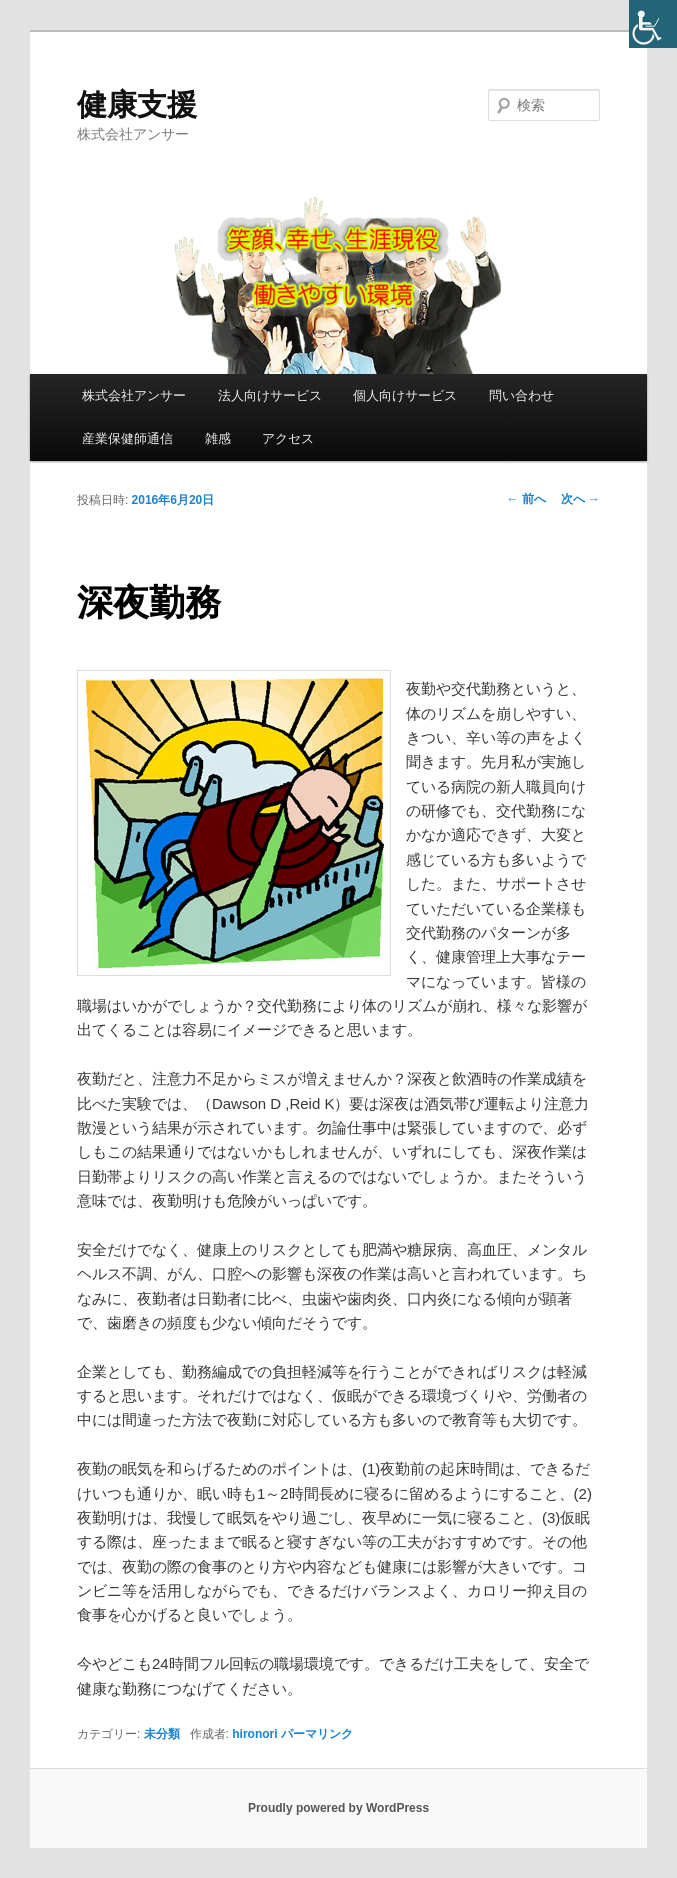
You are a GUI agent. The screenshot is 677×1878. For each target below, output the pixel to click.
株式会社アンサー (134, 395)
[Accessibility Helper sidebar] (653, 24)
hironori (254, 1734)
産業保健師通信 (127, 438)
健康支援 (137, 104)
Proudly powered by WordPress (338, 1808)
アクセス (288, 438)
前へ (525, 499)
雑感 (218, 438)
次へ (580, 499)
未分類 (162, 1734)
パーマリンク (317, 1734)
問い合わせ (521, 395)
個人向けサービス (405, 395)
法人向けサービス (270, 395)
